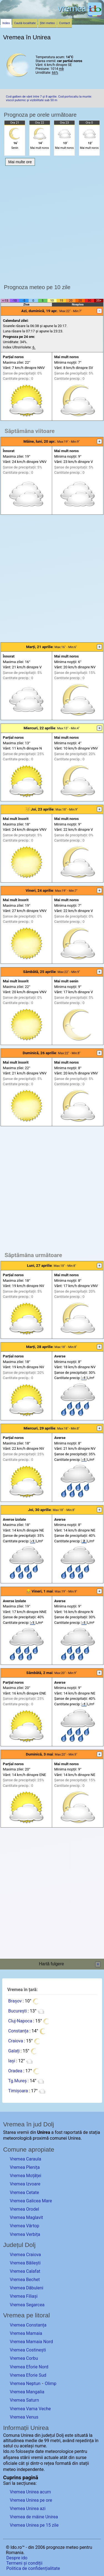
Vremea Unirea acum (30, 2492)
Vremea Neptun (25, 2383)
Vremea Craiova (25, 2254)
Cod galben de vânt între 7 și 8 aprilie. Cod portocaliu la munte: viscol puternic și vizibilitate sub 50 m (49, 98)
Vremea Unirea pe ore (31, 2500)
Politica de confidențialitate (33, 2568)
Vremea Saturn (24, 2400)
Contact (64, 23)
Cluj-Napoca (20, 2021)
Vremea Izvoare (25, 2184)
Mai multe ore (20, 162)
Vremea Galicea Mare (31, 2200)
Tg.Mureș (17, 2080)
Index (6, 23)
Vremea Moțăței (25, 2175)
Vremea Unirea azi (27, 2508)
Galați (13, 2050)
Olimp (50, 2383)
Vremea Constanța (28, 2325)
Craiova (15, 2041)
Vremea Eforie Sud (28, 2375)
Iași (11, 2060)
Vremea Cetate (24, 2192)
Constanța (18, 2031)
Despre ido (16, 2557)
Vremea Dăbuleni (26, 2287)
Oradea (15, 2070)
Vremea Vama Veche (30, 2408)
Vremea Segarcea (27, 2304)
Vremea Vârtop (24, 2225)
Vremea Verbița (25, 2234)
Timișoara (18, 2090)
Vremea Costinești (28, 2350)
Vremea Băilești (25, 2263)
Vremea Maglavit (26, 2217)
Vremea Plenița (25, 2167)
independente (30, 2469)
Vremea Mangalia (27, 2391)
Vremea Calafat (25, 2271)
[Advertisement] (52, 223)
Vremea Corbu (24, 2358)
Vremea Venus (24, 2417)
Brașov (15, 2001)
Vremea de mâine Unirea (34, 2516)
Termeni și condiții (24, 2563)
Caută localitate (25, 23)
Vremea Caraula (25, 2159)
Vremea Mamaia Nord (31, 2341)
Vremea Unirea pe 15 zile (34, 2525)
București (17, 2011)
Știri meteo (47, 23)
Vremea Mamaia (26, 2333)
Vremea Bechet (25, 2279)
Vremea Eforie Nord (29, 2366)
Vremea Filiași (23, 2296)
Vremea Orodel (24, 2209)
